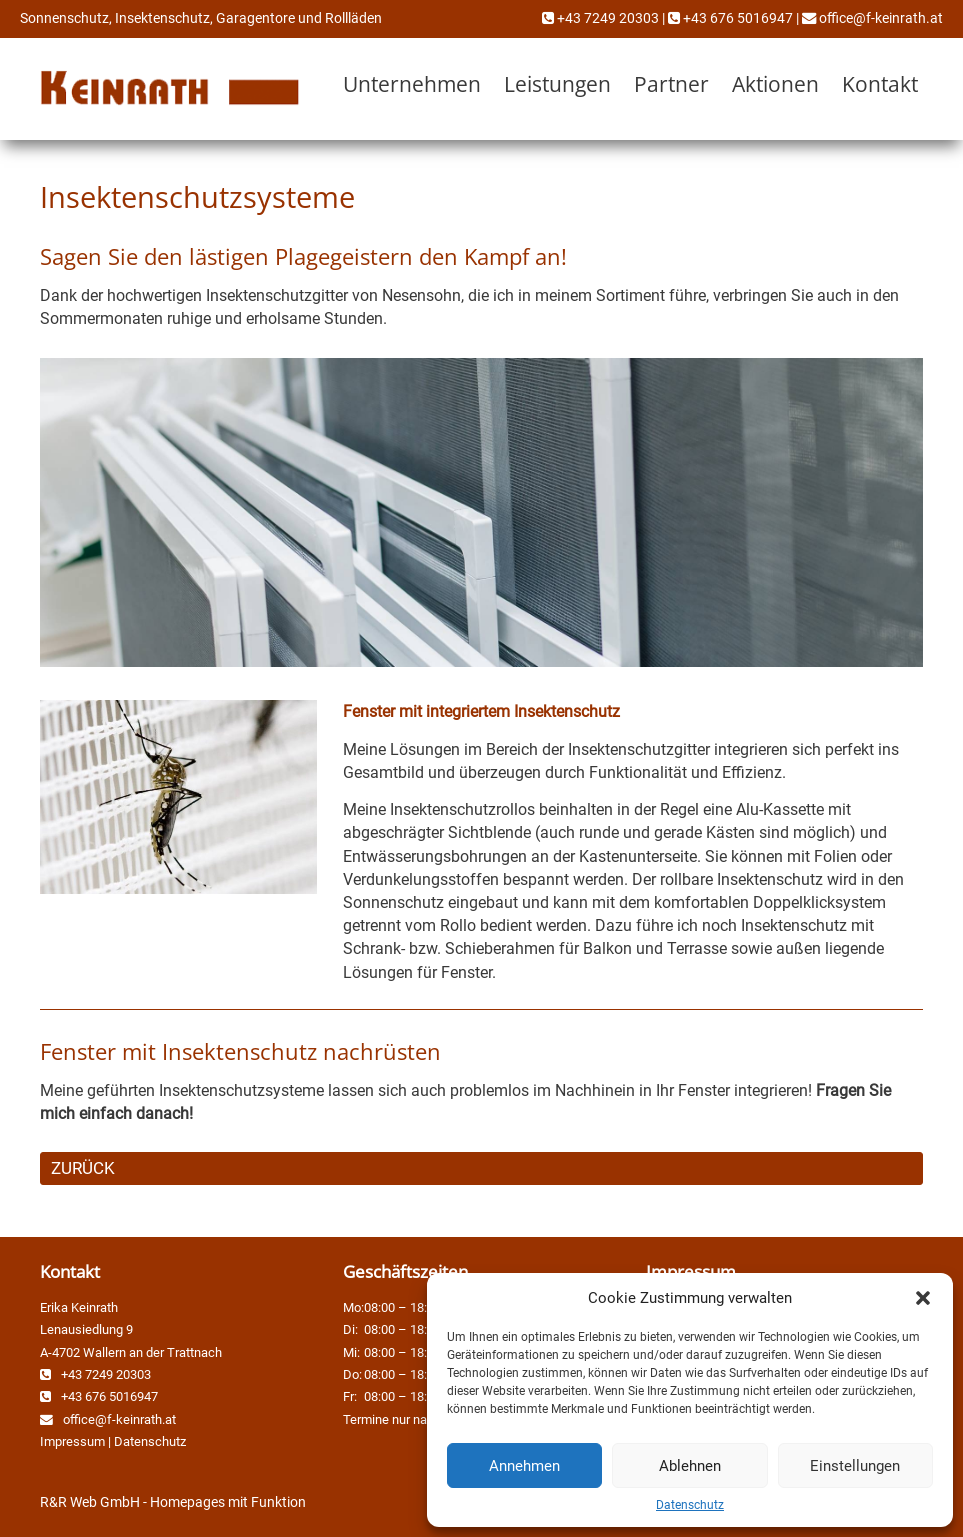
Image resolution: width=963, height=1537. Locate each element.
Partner (671, 84)
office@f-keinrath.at (872, 18)
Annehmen (524, 1466)
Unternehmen (412, 84)
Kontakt (880, 84)
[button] (923, 1298)
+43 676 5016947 (730, 18)
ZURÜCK (83, 1168)
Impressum (72, 1441)
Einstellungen (855, 1466)
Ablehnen (690, 1466)
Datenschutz (690, 1505)
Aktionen (775, 84)
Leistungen (557, 84)
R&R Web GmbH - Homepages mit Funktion (173, 1502)
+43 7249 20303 (600, 18)
